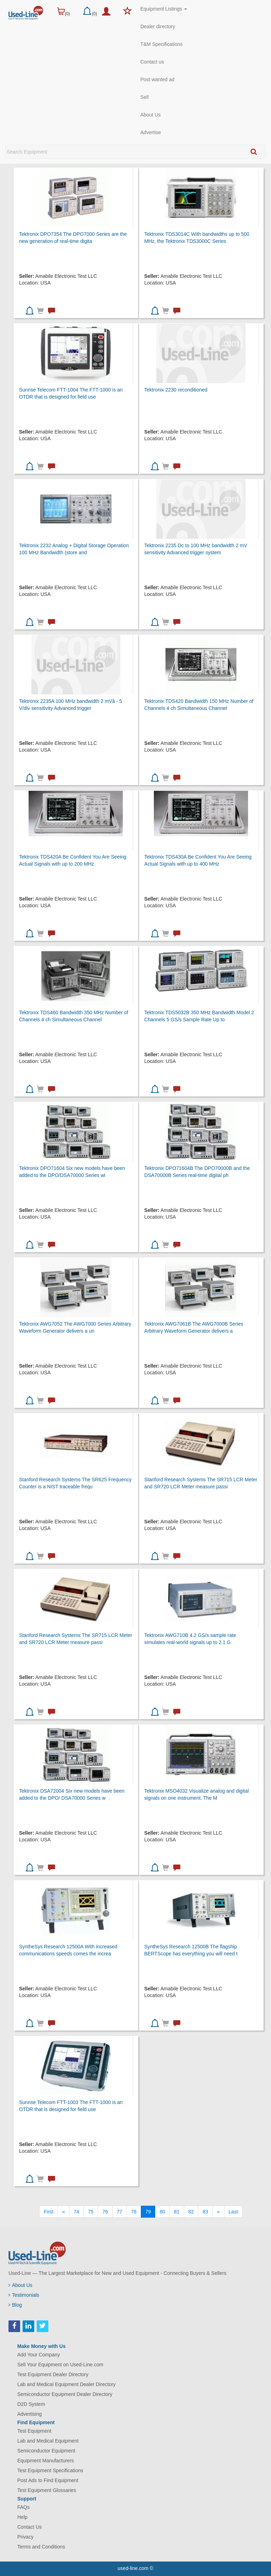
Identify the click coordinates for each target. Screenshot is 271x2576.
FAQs (23, 2507)
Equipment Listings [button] (163, 9)
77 (119, 2212)
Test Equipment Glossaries (46, 2490)
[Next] (218, 2212)
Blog (15, 2305)
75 (91, 2212)
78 (134, 2212)
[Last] (233, 2212)
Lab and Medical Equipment (48, 2441)
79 (148, 2212)
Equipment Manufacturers (45, 2460)
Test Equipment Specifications (50, 2470)
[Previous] (64, 2212)
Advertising (29, 2414)
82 (191, 2212)
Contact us (152, 62)
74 (76, 2212)
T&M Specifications (161, 44)
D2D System (31, 2404)
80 (162, 2212)
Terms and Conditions (41, 2547)
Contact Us (29, 2527)
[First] (48, 2212)
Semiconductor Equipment (46, 2451)
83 (205, 2212)
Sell (144, 97)
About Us (150, 115)
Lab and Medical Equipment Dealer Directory (66, 2384)
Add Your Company (38, 2354)
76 (105, 2212)
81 (177, 2212)
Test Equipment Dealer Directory (53, 2374)
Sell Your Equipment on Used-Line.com (60, 2364)
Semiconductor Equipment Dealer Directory (64, 2394)
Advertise (150, 132)
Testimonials (23, 2295)
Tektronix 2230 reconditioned (175, 390)
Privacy (25, 2537)
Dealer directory (157, 26)
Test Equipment (34, 2431)
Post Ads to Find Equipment (47, 2480)
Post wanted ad (157, 79)
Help (22, 2517)
